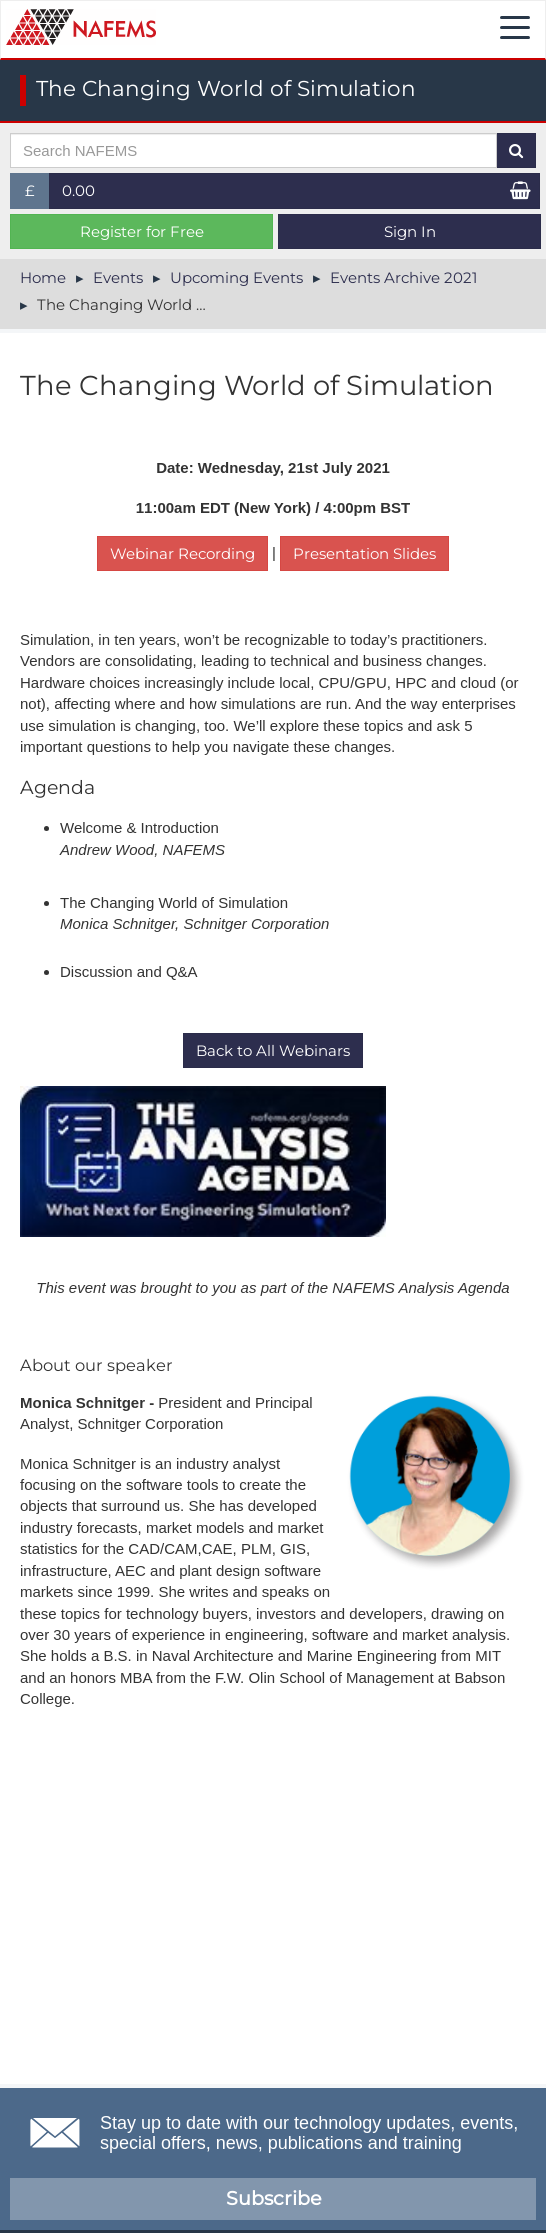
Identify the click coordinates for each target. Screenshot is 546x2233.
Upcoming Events (236, 277)
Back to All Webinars (273, 1050)
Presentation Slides (364, 553)
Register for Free (142, 231)
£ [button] (37, 194)
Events (118, 277)
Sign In (410, 231)
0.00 (78, 190)
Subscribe (273, 2198)
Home (43, 277)
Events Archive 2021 (403, 277)
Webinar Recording (182, 553)
